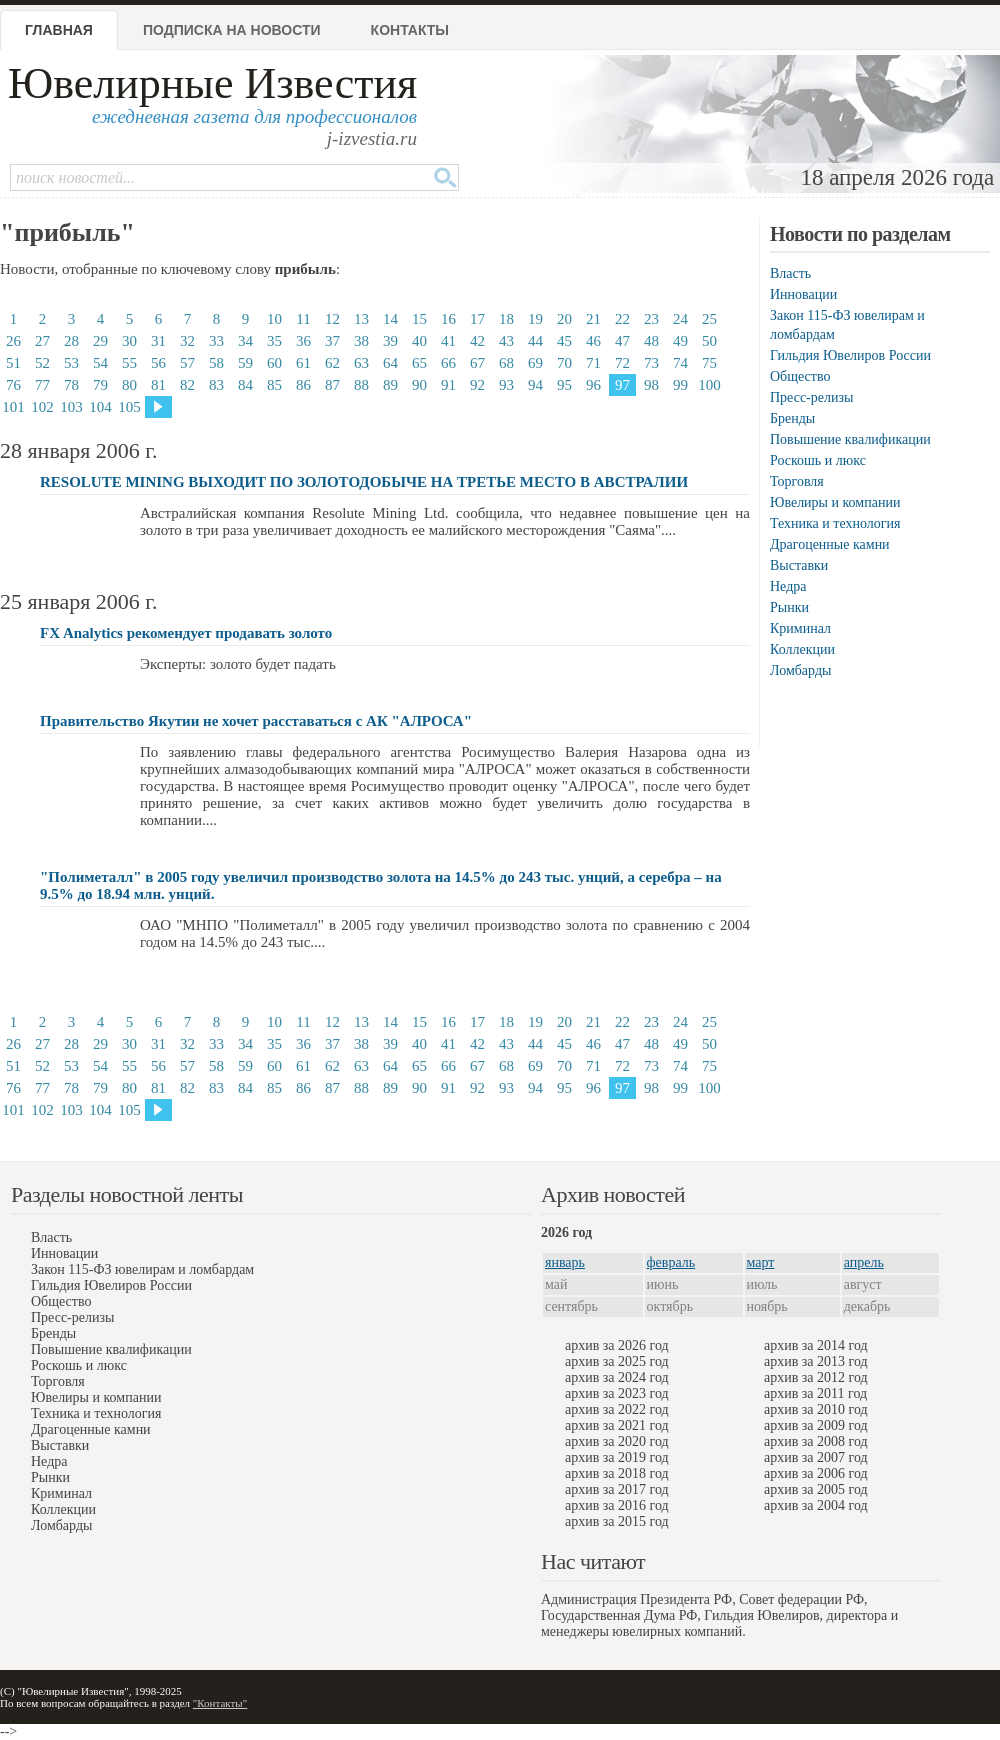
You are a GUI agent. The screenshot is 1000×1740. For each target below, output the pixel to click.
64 (390, 363)
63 (361, 363)
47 (622, 341)
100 (709, 385)
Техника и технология (835, 523)
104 (100, 407)
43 (506, 341)
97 (622, 385)
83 (216, 385)
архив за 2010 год (816, 1409)
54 (100, 363)
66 (448, 363)
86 (303, 385)
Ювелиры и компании (835, 502)
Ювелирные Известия (212, 83)
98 (651, 385)
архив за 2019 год (617, 1457)
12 (332, 319)
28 (71, 341)
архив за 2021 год (617, 1425)
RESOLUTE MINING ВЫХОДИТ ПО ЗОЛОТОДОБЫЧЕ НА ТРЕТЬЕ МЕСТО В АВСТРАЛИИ (364, 482)
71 (593, 363)
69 (535, 363)
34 (245, 341)
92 (477, 385)
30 (129, 341)
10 (274, 319)
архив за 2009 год (816, 1425)
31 (158, 341)
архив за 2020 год (617, 1441)
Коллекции (802, 649)
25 (709, 319)
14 (390, 319)
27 (42, 341)
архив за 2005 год (816, 1489)
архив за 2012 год (816, 1377)
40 (419, 341)
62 (332, 363)
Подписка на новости (232, 30)
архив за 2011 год (815, 1393)
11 (303, 319)
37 (332, 341)
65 (419, 363)
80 (129, 385)
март (761, 1262)
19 (535, 319)
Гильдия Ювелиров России (850, 355)
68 (506, 363)
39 (390, 341)
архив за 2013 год (816, 1361)
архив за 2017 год (617, 1489)
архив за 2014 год (816, 1345)
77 (42, 385)
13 (361, 319)
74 (680, 363)
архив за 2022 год (617, 1409)
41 (448, 341)
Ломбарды (800, 670)
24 (680, 319)
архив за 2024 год (617, 1377)
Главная (59, 30)
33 (216, 341)
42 (477, 341)
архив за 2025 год (617, 1361)
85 (274, 385)
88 (361, 385)
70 (564, 363)
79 (100, 385)
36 (303, 341)
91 (448, 385)
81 (158, 385)
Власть (790, 273)
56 (158, 363)
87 (332, 385)
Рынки (789, 607)
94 (535, 385)
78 (71, 385)
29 (100, 341)
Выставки (799, 565)
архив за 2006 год (816, 1473)
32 (187, 341)
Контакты (410, 30)
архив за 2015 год (617, 1521)
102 (42, 407)
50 (709, 341)
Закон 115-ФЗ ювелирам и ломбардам (142, 1269)
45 (564, 341)
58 (216, 363)
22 (622, 319)
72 (622, 363)
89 (390, 385)
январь (565, 1262)
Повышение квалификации (850, 439)
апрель (864, 1262)
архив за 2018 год (617, 1473)
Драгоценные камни (830, 544)
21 (593, 319)
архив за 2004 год (816, 1505)
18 (506, 319)
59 (245, 363)
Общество (800, 376)
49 (680, 341)
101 (13, 407)
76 (13, 385)
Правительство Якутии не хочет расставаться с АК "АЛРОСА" (256, 721)
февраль (671, 1262)
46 (593, 341)
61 (303, 363)
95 (564, 385)
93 (506, 385)
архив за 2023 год (617, 1393)
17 (477, 319)
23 (651, 319)
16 (448, 319)
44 (535, 341)
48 (651, 341)
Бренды (792, 418)
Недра (788, 586)
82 (187, 385)
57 (187, 363)
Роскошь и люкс (818, 460)
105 (129, 407)
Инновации (803, 294)
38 (361, 341)
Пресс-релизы (811, 397)
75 (709, 363)
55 (129, 363)
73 (651, 363)
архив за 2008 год (816, 1441)
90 (419, 385)
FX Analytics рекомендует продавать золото (186, 633)
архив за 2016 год (617, 1505)
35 (274, 341)
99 (680, 385)
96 (593, 385)
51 (13, 363)
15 (419, 319)
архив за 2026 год (617, 1345)
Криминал (800, 628)
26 (13, 341)
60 (274, 363)
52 (42, 363)
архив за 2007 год (816, 1457)
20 (564, 319)
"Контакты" (220, 1703)
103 (71, 407)
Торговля (797, 481)
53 (71, 363)
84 (245, 385)
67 (477, 363)
